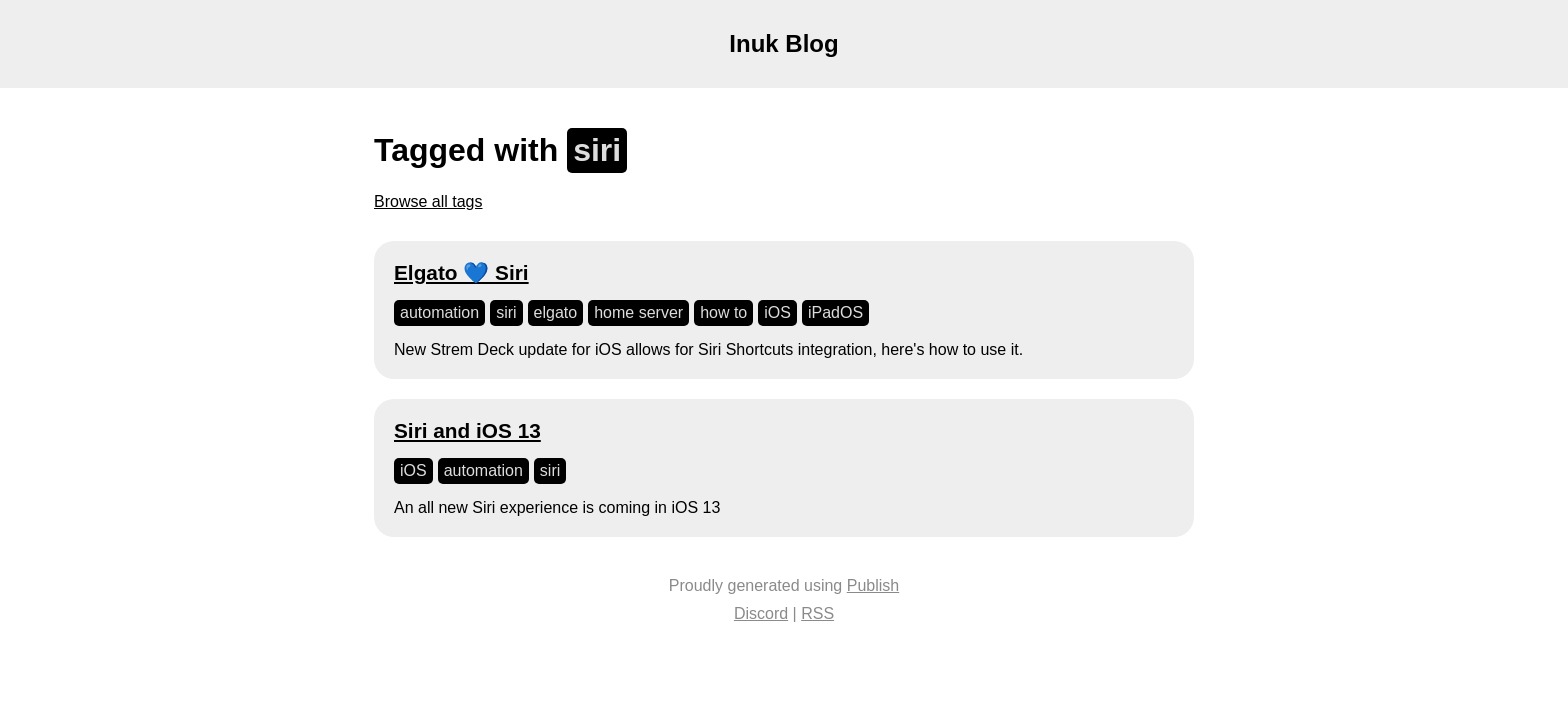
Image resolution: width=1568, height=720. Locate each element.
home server (638, 312)
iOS (777, 312)
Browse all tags (428, 201)
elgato (556, 312)
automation (439, 312)
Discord (761, 613)
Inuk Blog (783, 43)
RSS (817, 613)
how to (723, 312)
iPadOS (835, 312)
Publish (873, 585)
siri (506, 312)
